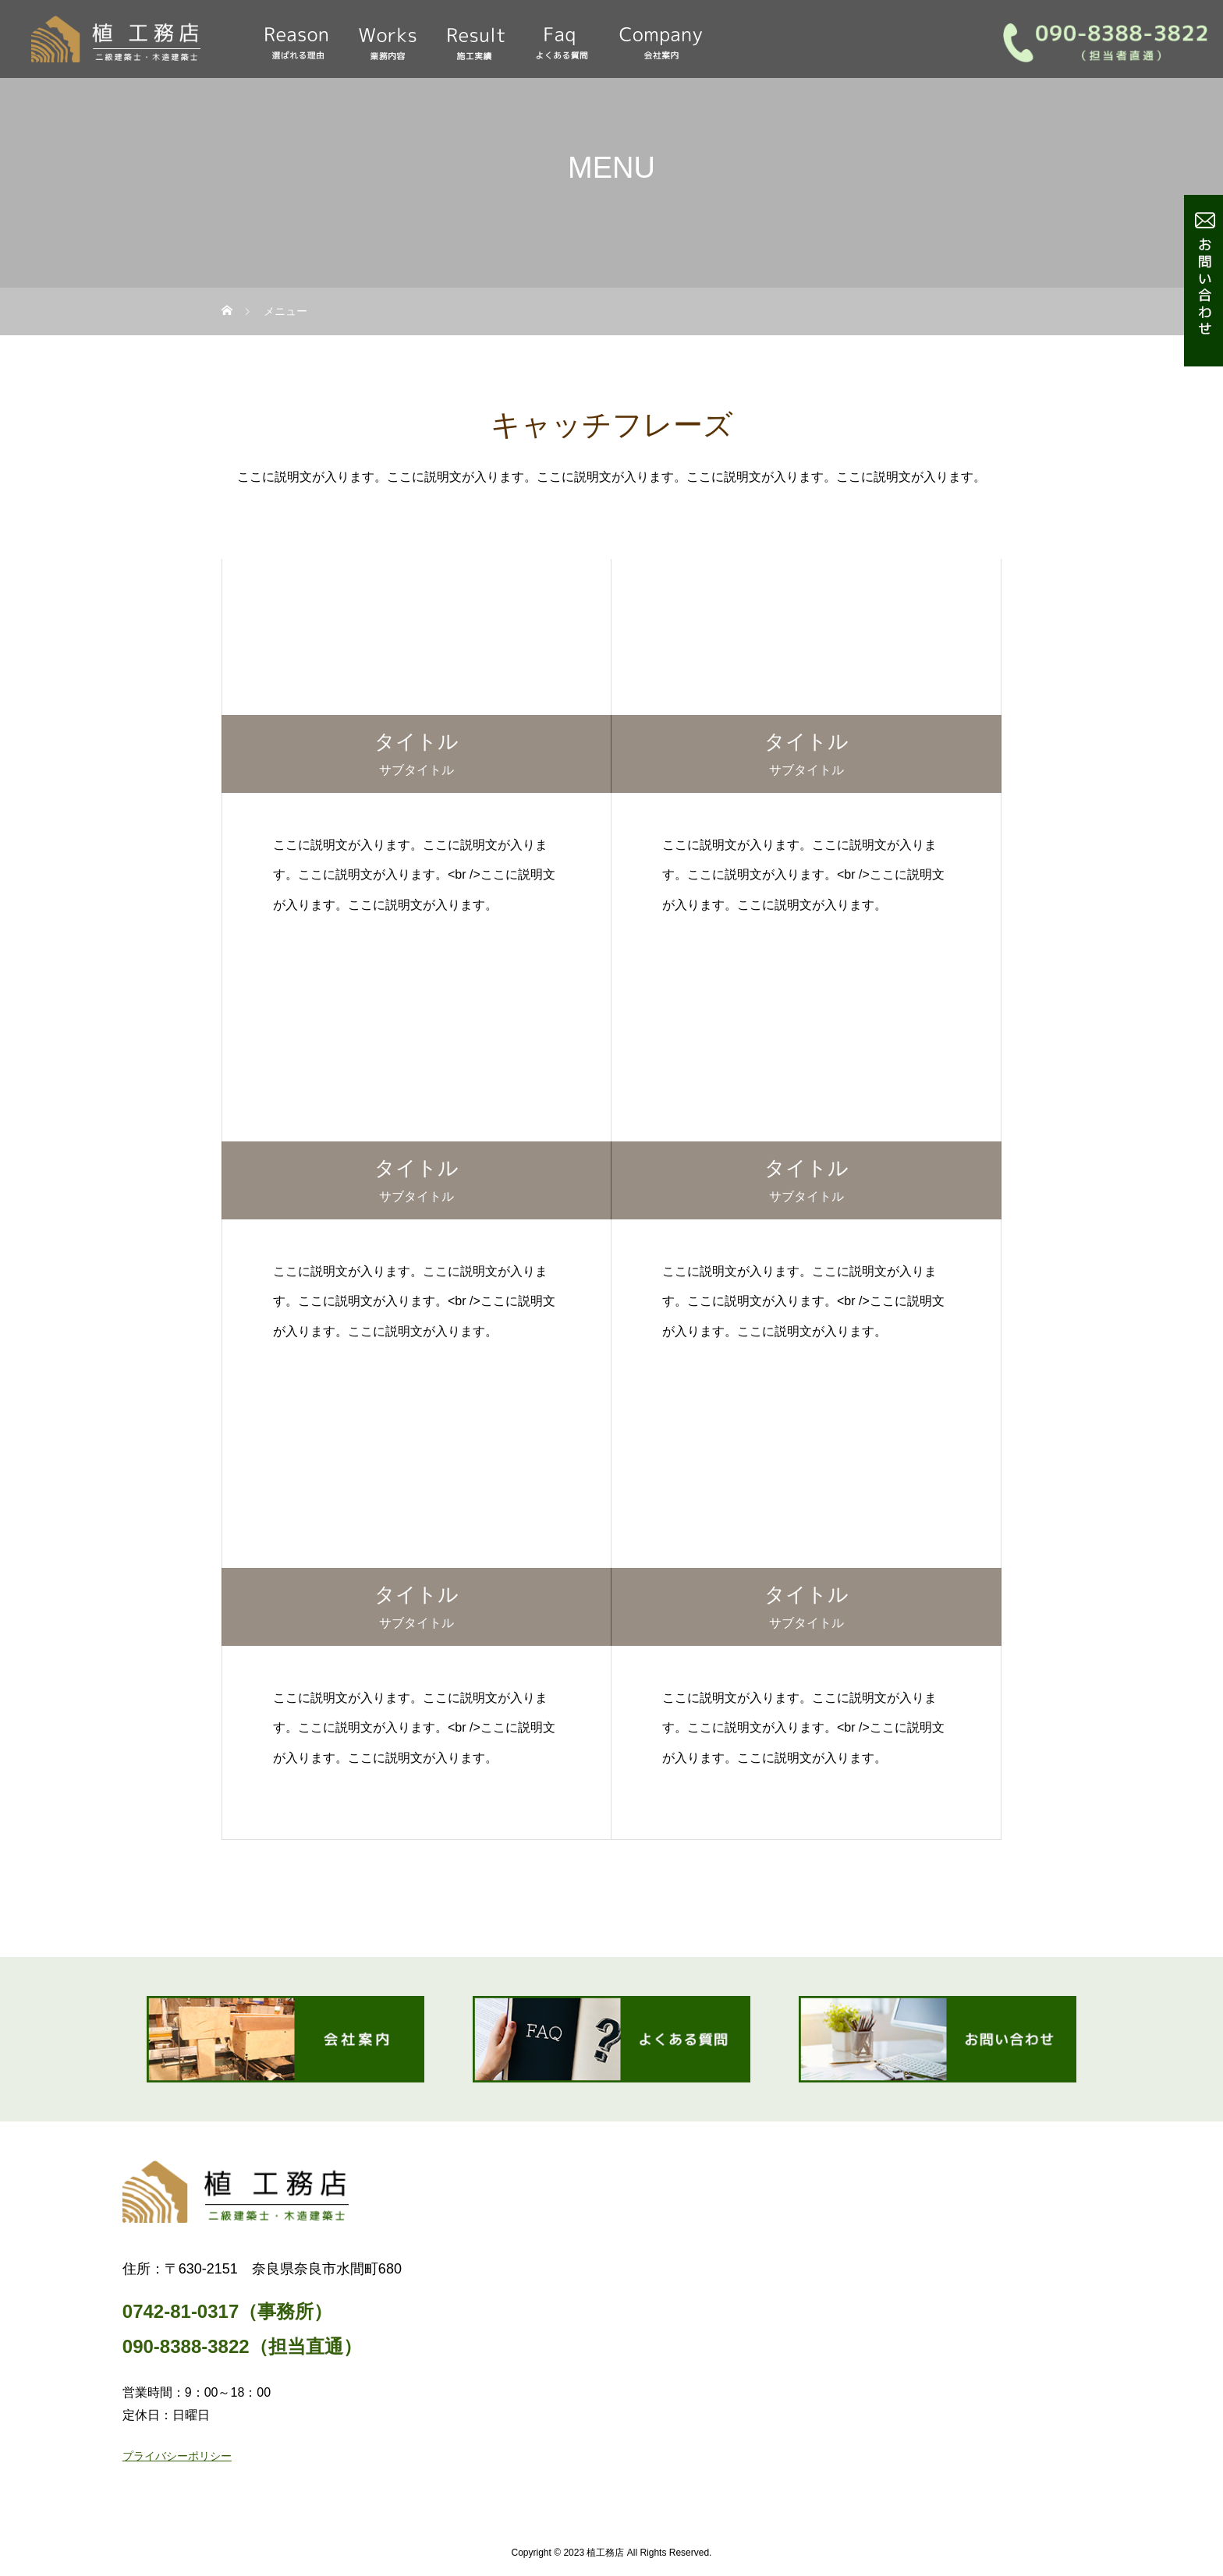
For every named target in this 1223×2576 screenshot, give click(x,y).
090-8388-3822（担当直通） (242, 2346)
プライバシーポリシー (177, 2455)
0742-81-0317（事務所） (227, 2311)
